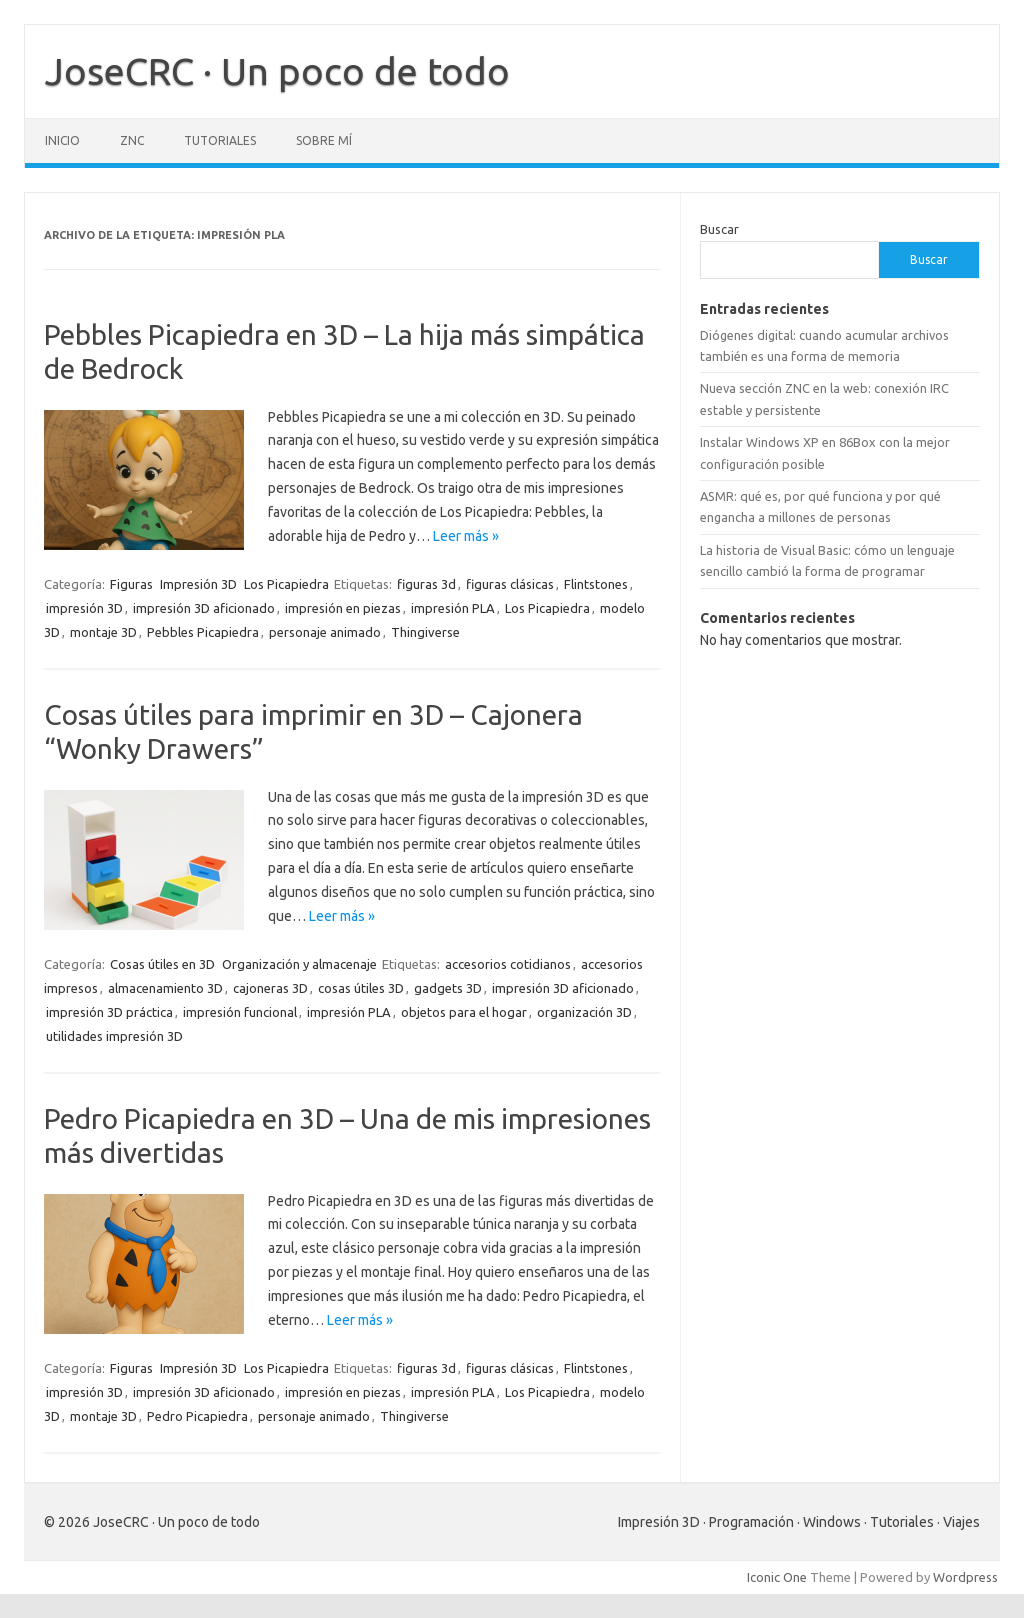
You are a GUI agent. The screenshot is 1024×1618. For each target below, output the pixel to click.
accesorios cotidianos (508, 964)
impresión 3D (84, 608)
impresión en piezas (343, 608)
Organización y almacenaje (299, 964)
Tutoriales (220, 140)
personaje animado (325, 632)
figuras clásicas (510, 584)
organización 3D (584, 1012)
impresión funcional (240, 1012)
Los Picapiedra (286, 584)
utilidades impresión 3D (114, 1036)
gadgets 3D (448, 988)
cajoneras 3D (270, 988)
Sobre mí (324, 140)
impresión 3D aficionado (204, 608)
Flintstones (596, 584)
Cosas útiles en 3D (162, 964)
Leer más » (466, 536)
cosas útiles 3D (361, 988)
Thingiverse (425, 632)
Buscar (719, 229)
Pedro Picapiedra (197, 1416)
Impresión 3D (198, 584)
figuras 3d (426, 584)
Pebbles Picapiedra (203, 632)
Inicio (62, 140)
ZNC (132, 140)
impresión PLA (453, 608)
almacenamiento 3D (165, 988)
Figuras (131, 584)
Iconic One (777, 1577)
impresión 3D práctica (109, 1012)
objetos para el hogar (464, 1012)
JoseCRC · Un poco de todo (277, 71)
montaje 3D (103, 632)
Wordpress (965, 1577)
